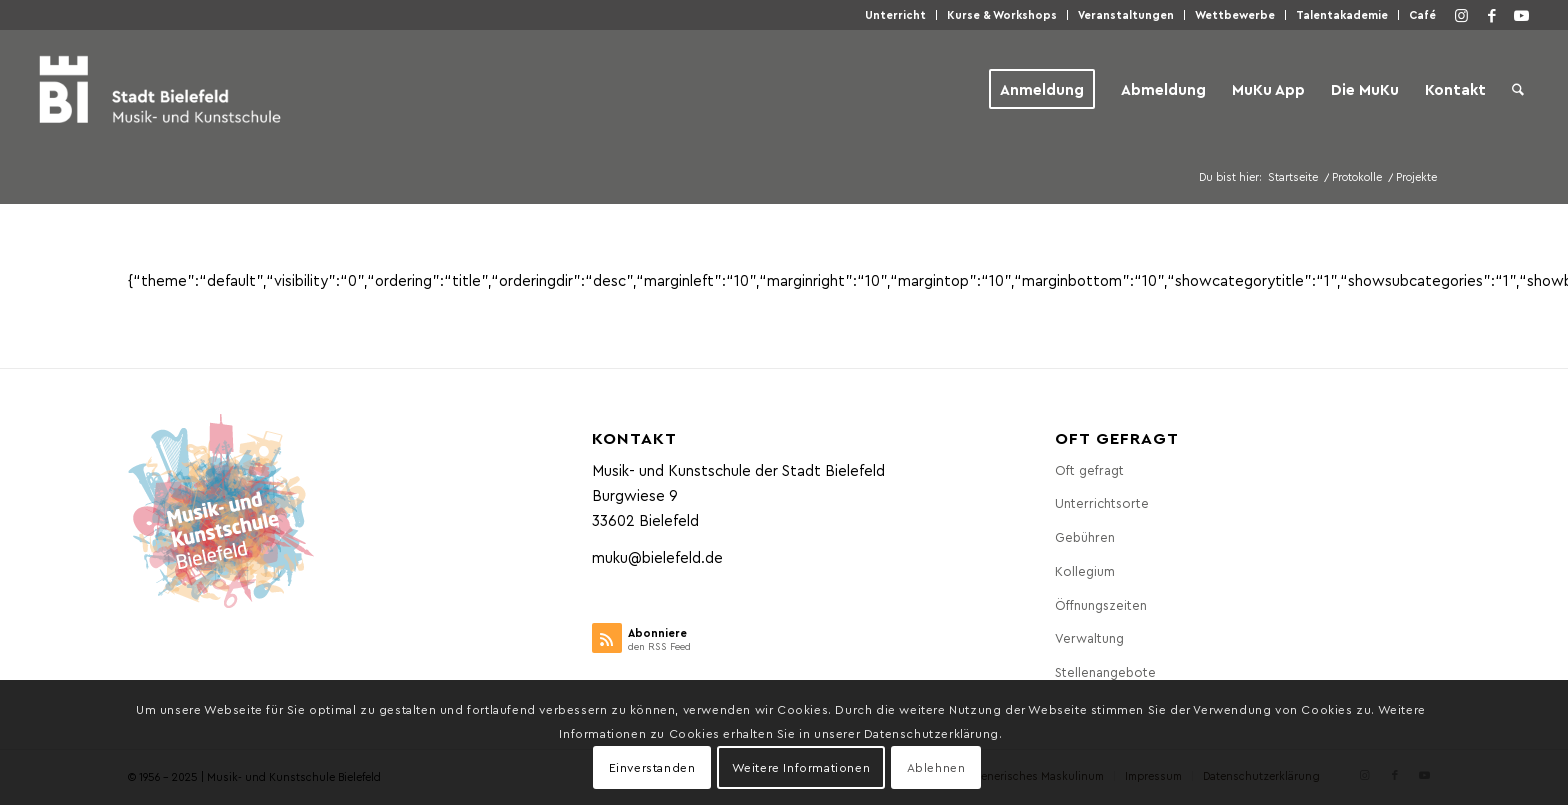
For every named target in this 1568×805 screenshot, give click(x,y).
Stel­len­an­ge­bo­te (1105, 671)
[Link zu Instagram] (1462, 15)
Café (1422, 14)
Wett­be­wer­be (1235, 14)
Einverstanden (652, 767)
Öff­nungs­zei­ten (1101, 604)
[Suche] (1518, 89)
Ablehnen (936, 767)
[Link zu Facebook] (1492, 15)
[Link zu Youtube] (1522, 15)
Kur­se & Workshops (1002, 14)
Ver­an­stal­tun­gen (1126, 14)
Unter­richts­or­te (1102, 502)
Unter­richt (895, 14)
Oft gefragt (1089, 469)
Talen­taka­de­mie (1342, 14)
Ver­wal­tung (1089, 637)
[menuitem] (896, 15)
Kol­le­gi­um (1085, 570)
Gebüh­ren (1085, 536)
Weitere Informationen (801, 767)
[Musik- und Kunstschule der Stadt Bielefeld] (159, 89)
